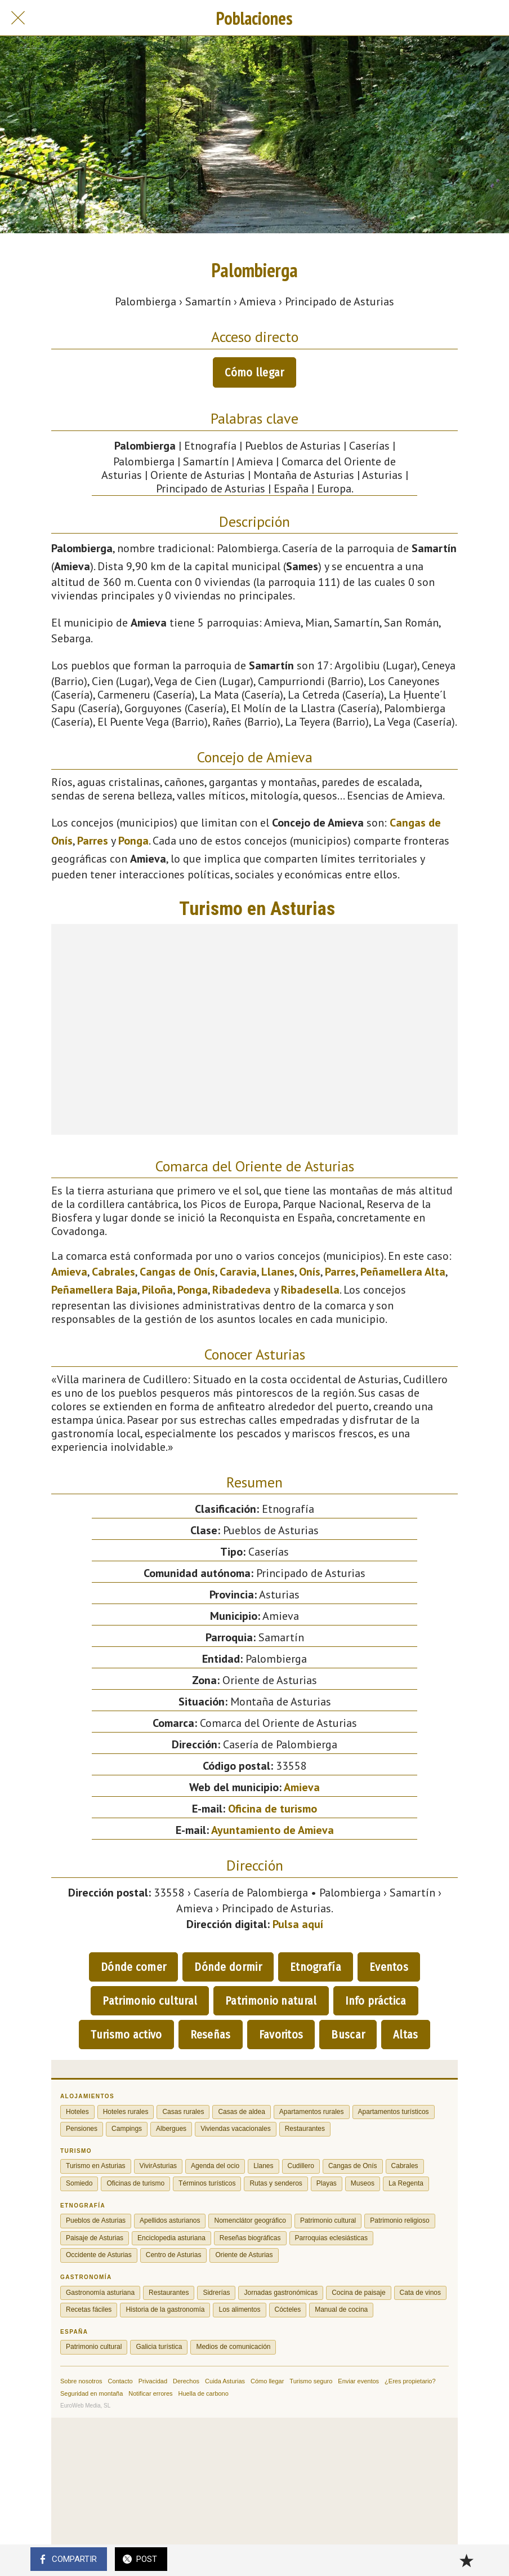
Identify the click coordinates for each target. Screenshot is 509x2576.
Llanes (277, 1271)
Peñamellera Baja (94, 1289)
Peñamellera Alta (402, 1271)
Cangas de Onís (177, 1271)
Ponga (133, 840)
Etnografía (315, 1967)
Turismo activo (126, 2034)
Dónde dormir (228, 1967)
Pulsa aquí (298, 1924)
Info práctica (376, 2000)
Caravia (238, 1271)
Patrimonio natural (270, 2000)
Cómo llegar (254, 372)
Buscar (348, 2034)
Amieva (69, 1271)
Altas (405, 2034)
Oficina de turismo (272, 1808)
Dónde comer (133, 1967)
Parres (92, 840)
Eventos (388, 1967)
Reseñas (210, 2034)
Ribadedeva (241, 1289)
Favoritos (281, 2034)
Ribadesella (310, 1289)
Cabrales (113, 1271)
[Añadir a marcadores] (466, 2560)
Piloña (157, 1289)
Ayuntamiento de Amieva (272, 1830)
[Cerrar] (18, 18)
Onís (309, 1271)
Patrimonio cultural (149, 2000)
